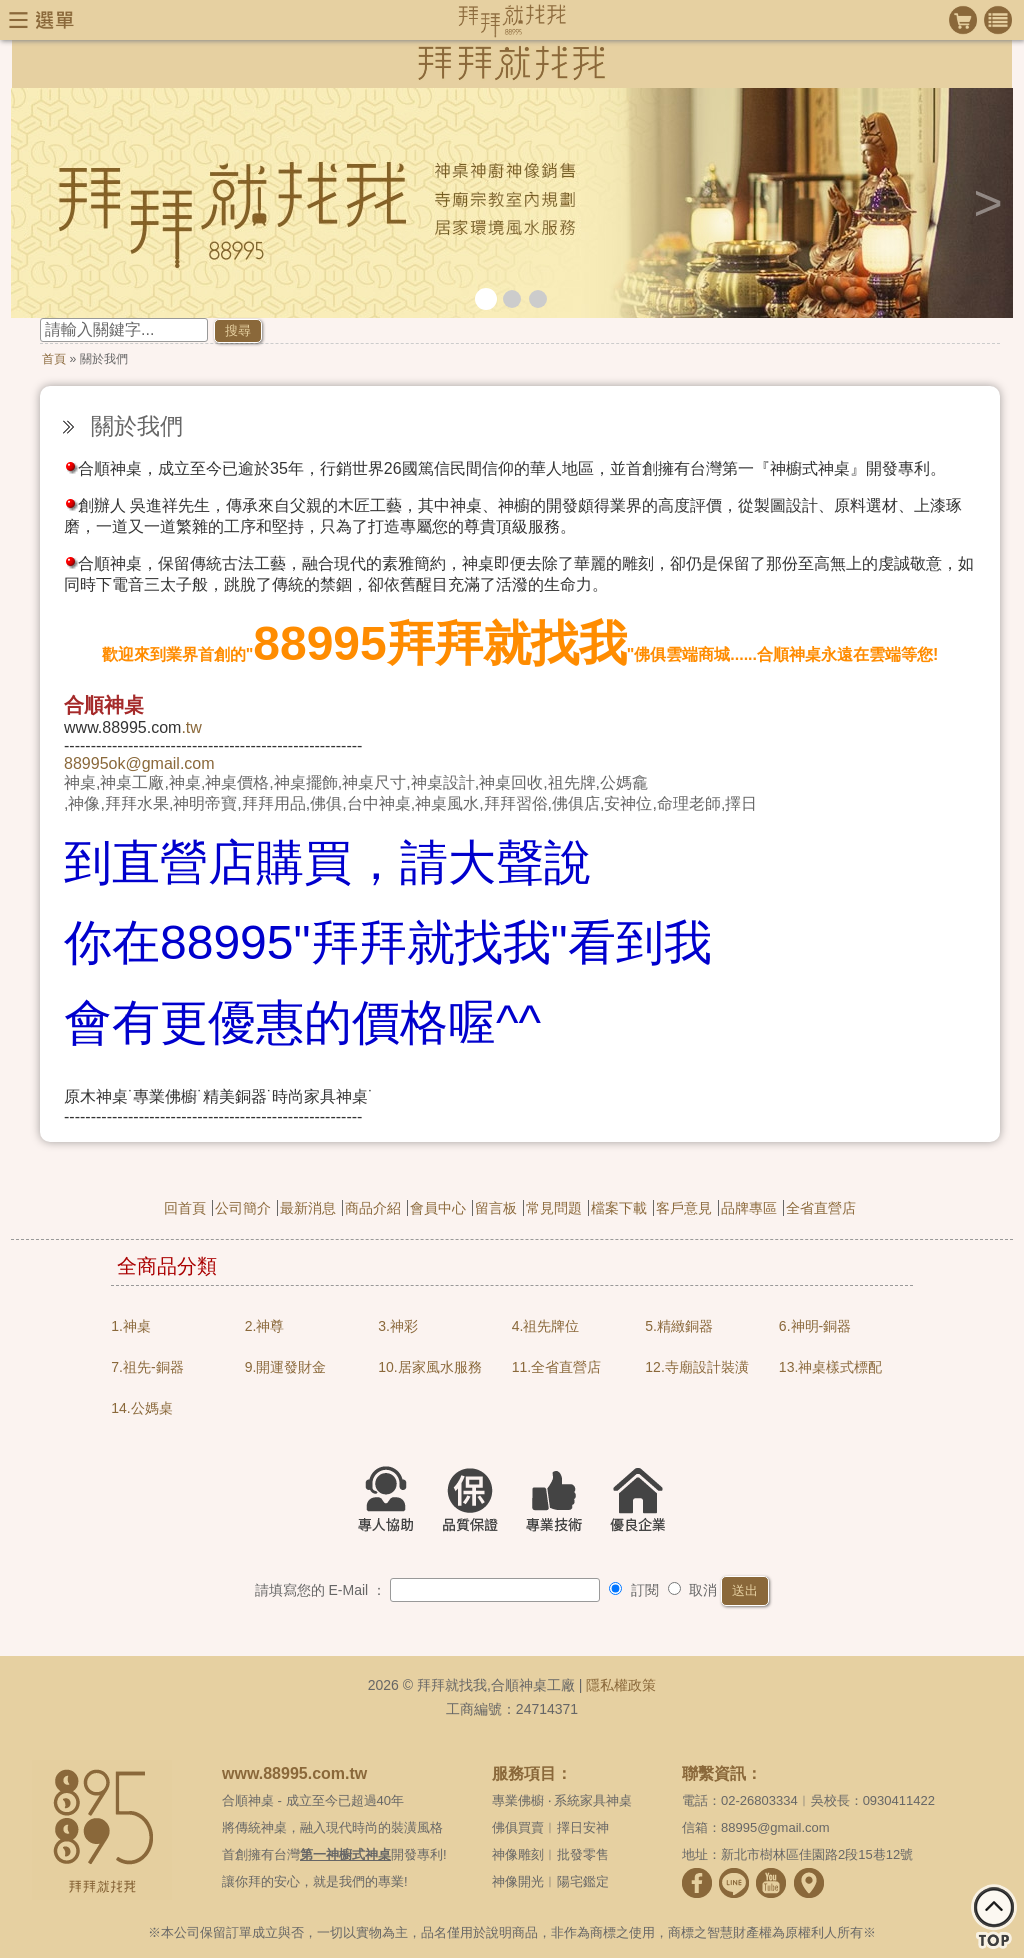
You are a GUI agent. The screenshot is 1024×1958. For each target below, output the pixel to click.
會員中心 (438, 1208)
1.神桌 (131, 1326)
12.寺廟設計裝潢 (696, 1367)
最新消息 (308, 1208)
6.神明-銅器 (815, 1326)
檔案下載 (619, 1208)
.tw (191, 727)
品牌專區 (749, 1208)
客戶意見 (684, 1208)
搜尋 (238, 330)
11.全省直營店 (556, 1367)
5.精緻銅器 (679, 1326)
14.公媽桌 (141, 1408)
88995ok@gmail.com (139, 763)
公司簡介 (243, 1208)
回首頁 (185, 1208)
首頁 (54, 359)
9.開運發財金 (286, 1367)
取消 (693, 1590)
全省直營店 (821, 1208)
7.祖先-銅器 (147, 1367)
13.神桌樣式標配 (830, 1367)
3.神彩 (398, 1326)
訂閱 (634, 1590)
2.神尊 (265, 1326)
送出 (745, 1590)
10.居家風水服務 (429, 1367)
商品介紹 (373, 1208)
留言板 (496, 1208)
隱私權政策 (621, 1685)
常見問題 (554, 1208)
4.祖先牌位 (546, 1326)
